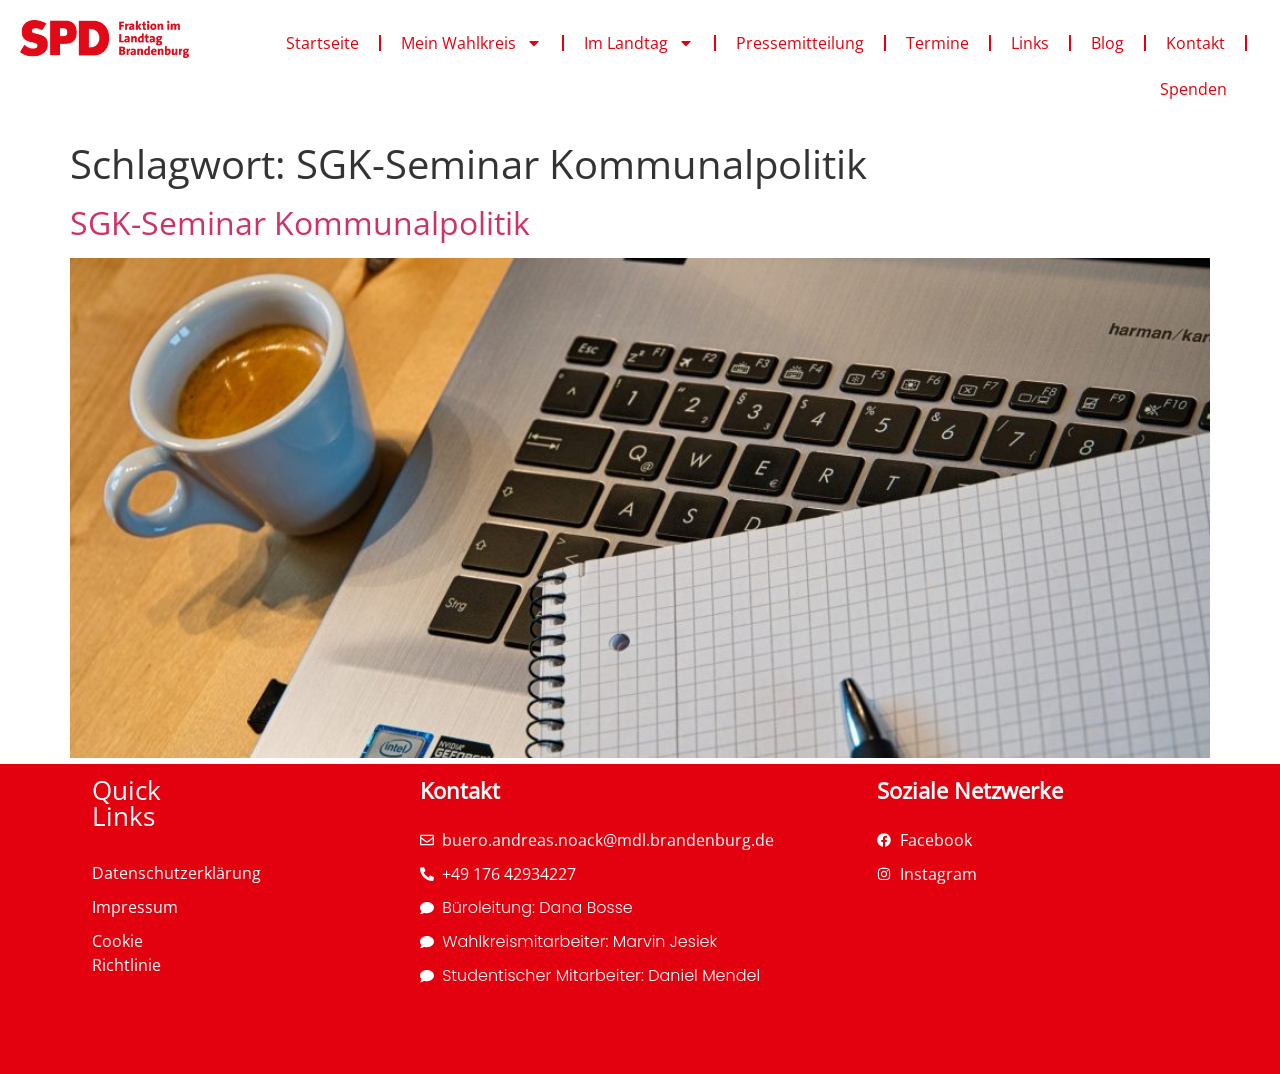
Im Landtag (639, 43)
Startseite (322, 43)
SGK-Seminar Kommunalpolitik (300, 222)
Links (1030, 43)
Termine (937, 43)
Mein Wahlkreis (471, 43)
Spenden (1193, 89)
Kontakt (1195, 43)
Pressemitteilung (800, 43)
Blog (1107, 43)
